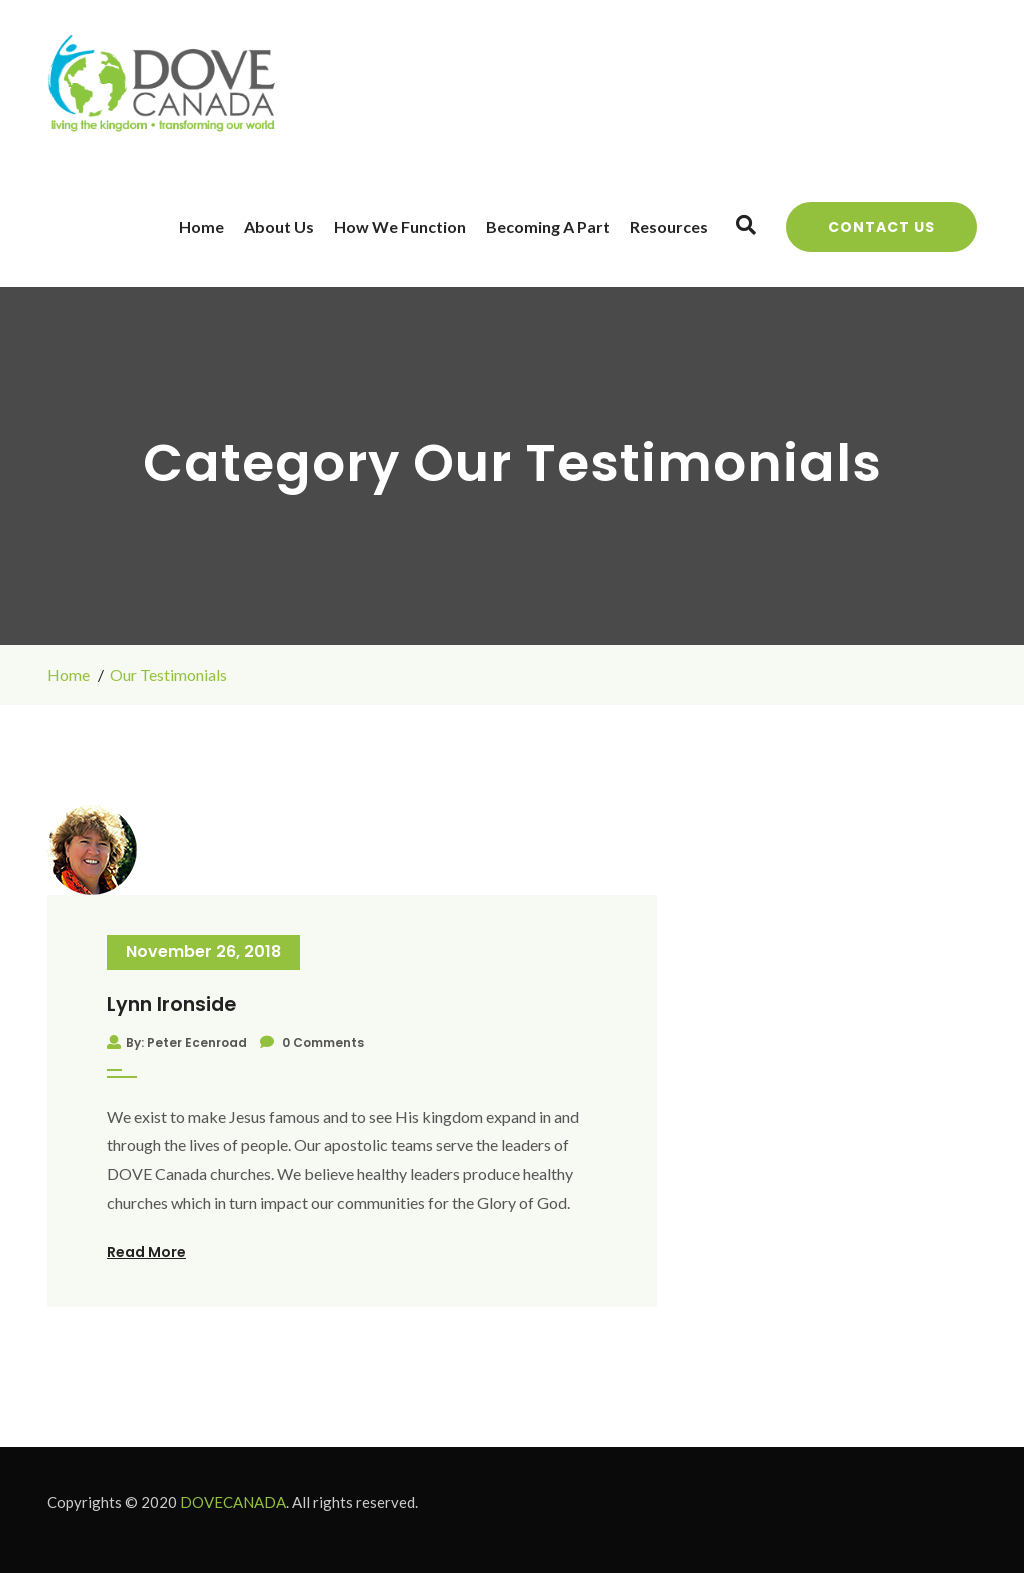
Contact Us (881, 227)
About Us (279, 226)
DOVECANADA (233, 1502)
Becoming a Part (548, 226)
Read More (146, 1252)
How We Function (400, 226)
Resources (669, 226)
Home (201, 226)
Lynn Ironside (171, 1004)
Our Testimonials (168, 674)
